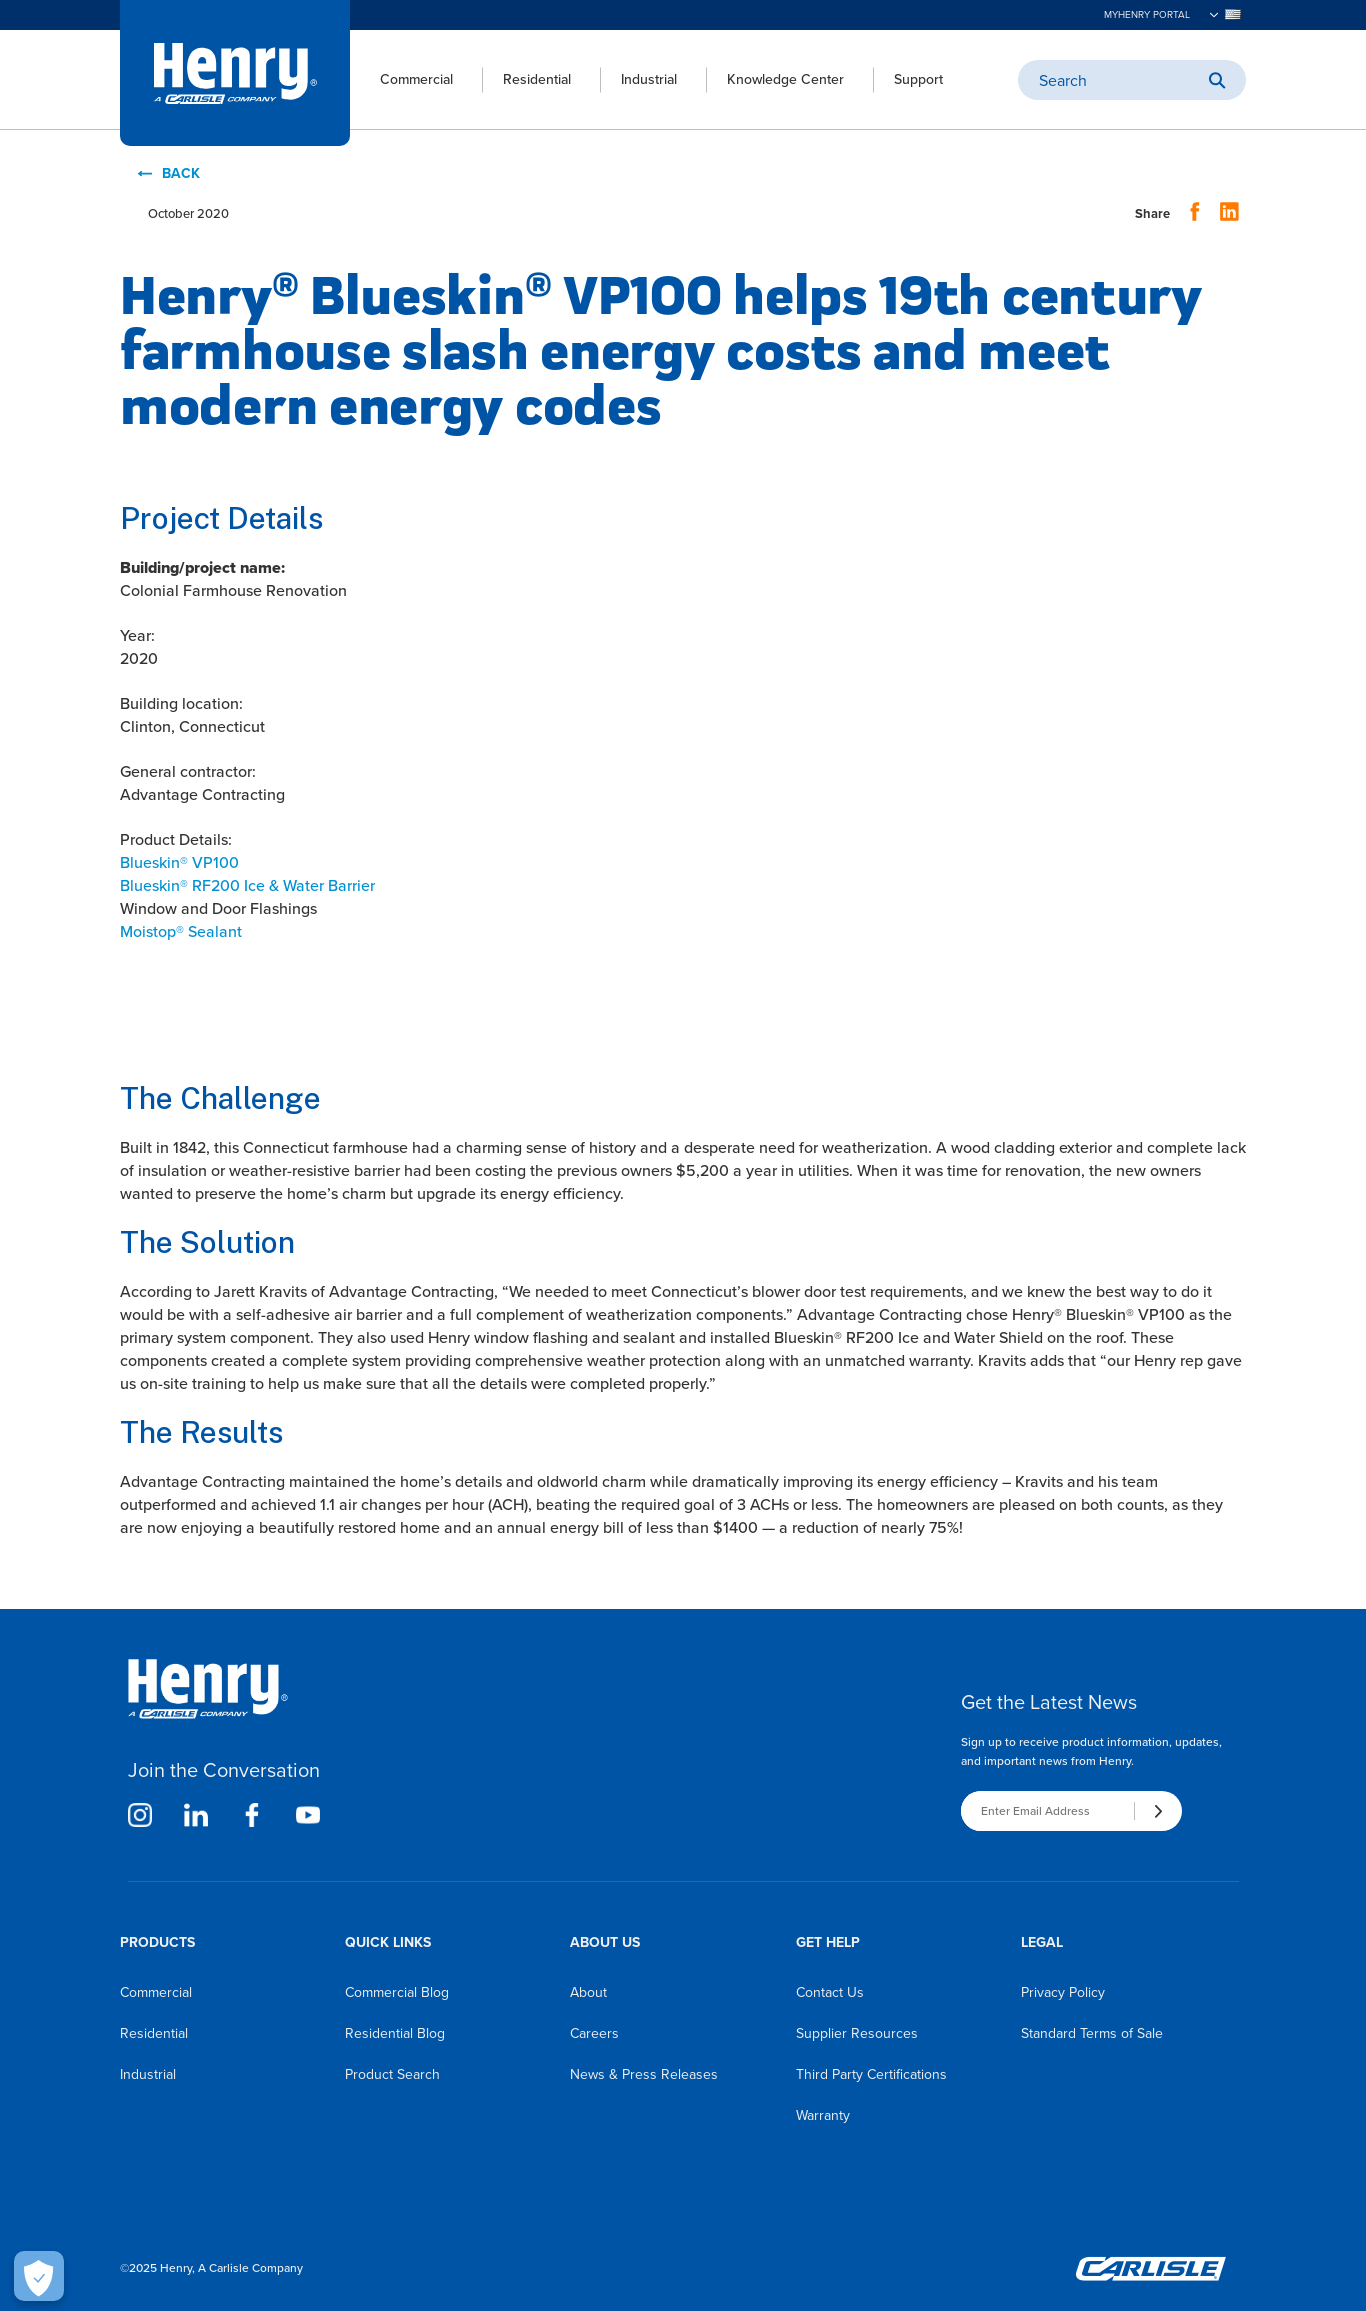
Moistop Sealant (181, 931)
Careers (594, 2033)
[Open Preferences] (39, 2276)
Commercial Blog (397, 1992)
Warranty (823, 2115)
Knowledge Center (785, 79)
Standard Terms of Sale (1092, 2033)
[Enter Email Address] (1047, 1811)
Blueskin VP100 (179, 862)
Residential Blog (395, 2033)
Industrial (649, 79)
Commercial (416, 79)
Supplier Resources (857, 2033)
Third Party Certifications (871, 2074)
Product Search (392, 2074)
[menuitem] (401, 80)
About (588, 1992)
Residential (537, 79)
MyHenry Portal (1147, 15)
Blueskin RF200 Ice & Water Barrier (247, 885)
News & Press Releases (644, 2074)
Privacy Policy (1063, 1992)
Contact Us (830, 1992)
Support (918, 79)
